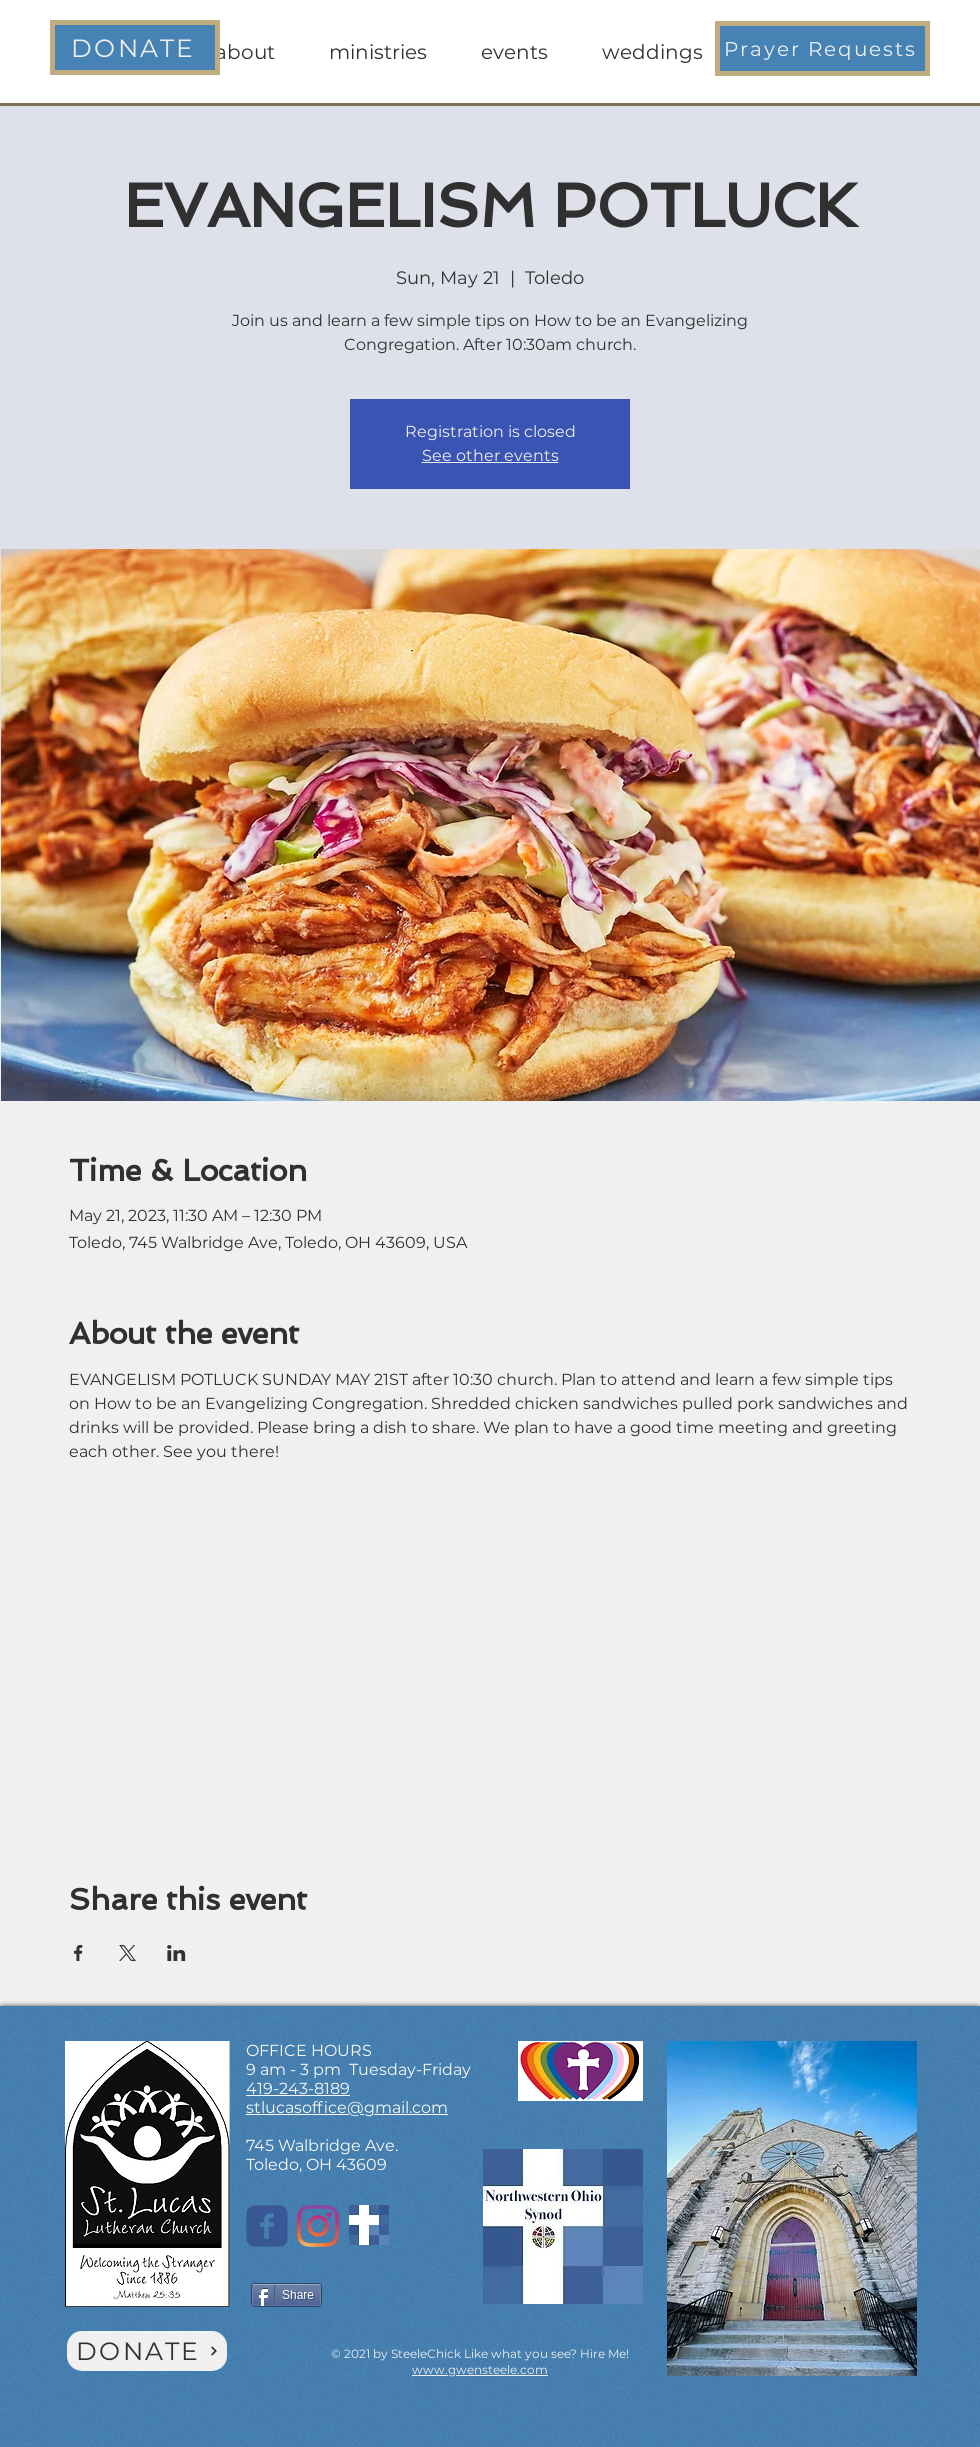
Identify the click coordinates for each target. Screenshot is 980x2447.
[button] (822, 48)
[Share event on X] (127, 1953)
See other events (490, 455)
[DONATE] (135, 47)
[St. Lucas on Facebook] (267, 2226)
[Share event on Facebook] (78, 1953)
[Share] (286, 2295)
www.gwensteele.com (480, 2369)
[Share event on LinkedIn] (176, 1953)
